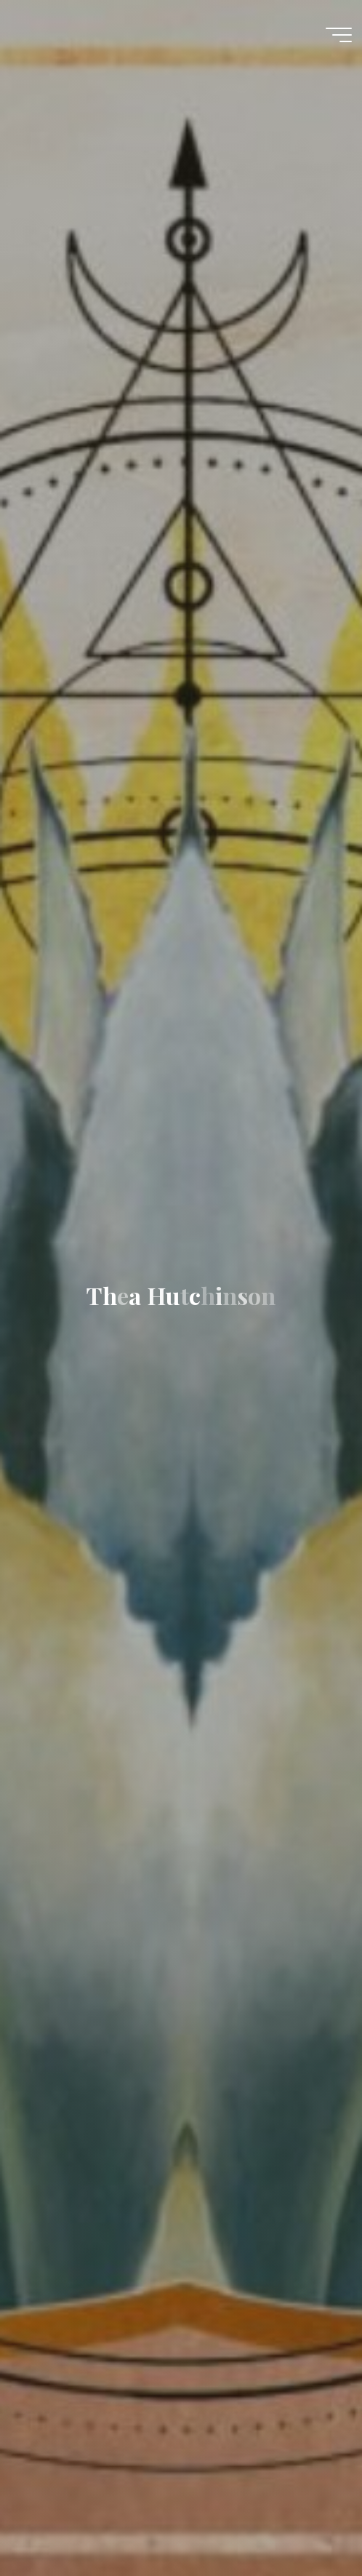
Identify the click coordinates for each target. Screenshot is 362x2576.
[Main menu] (339, 35)
